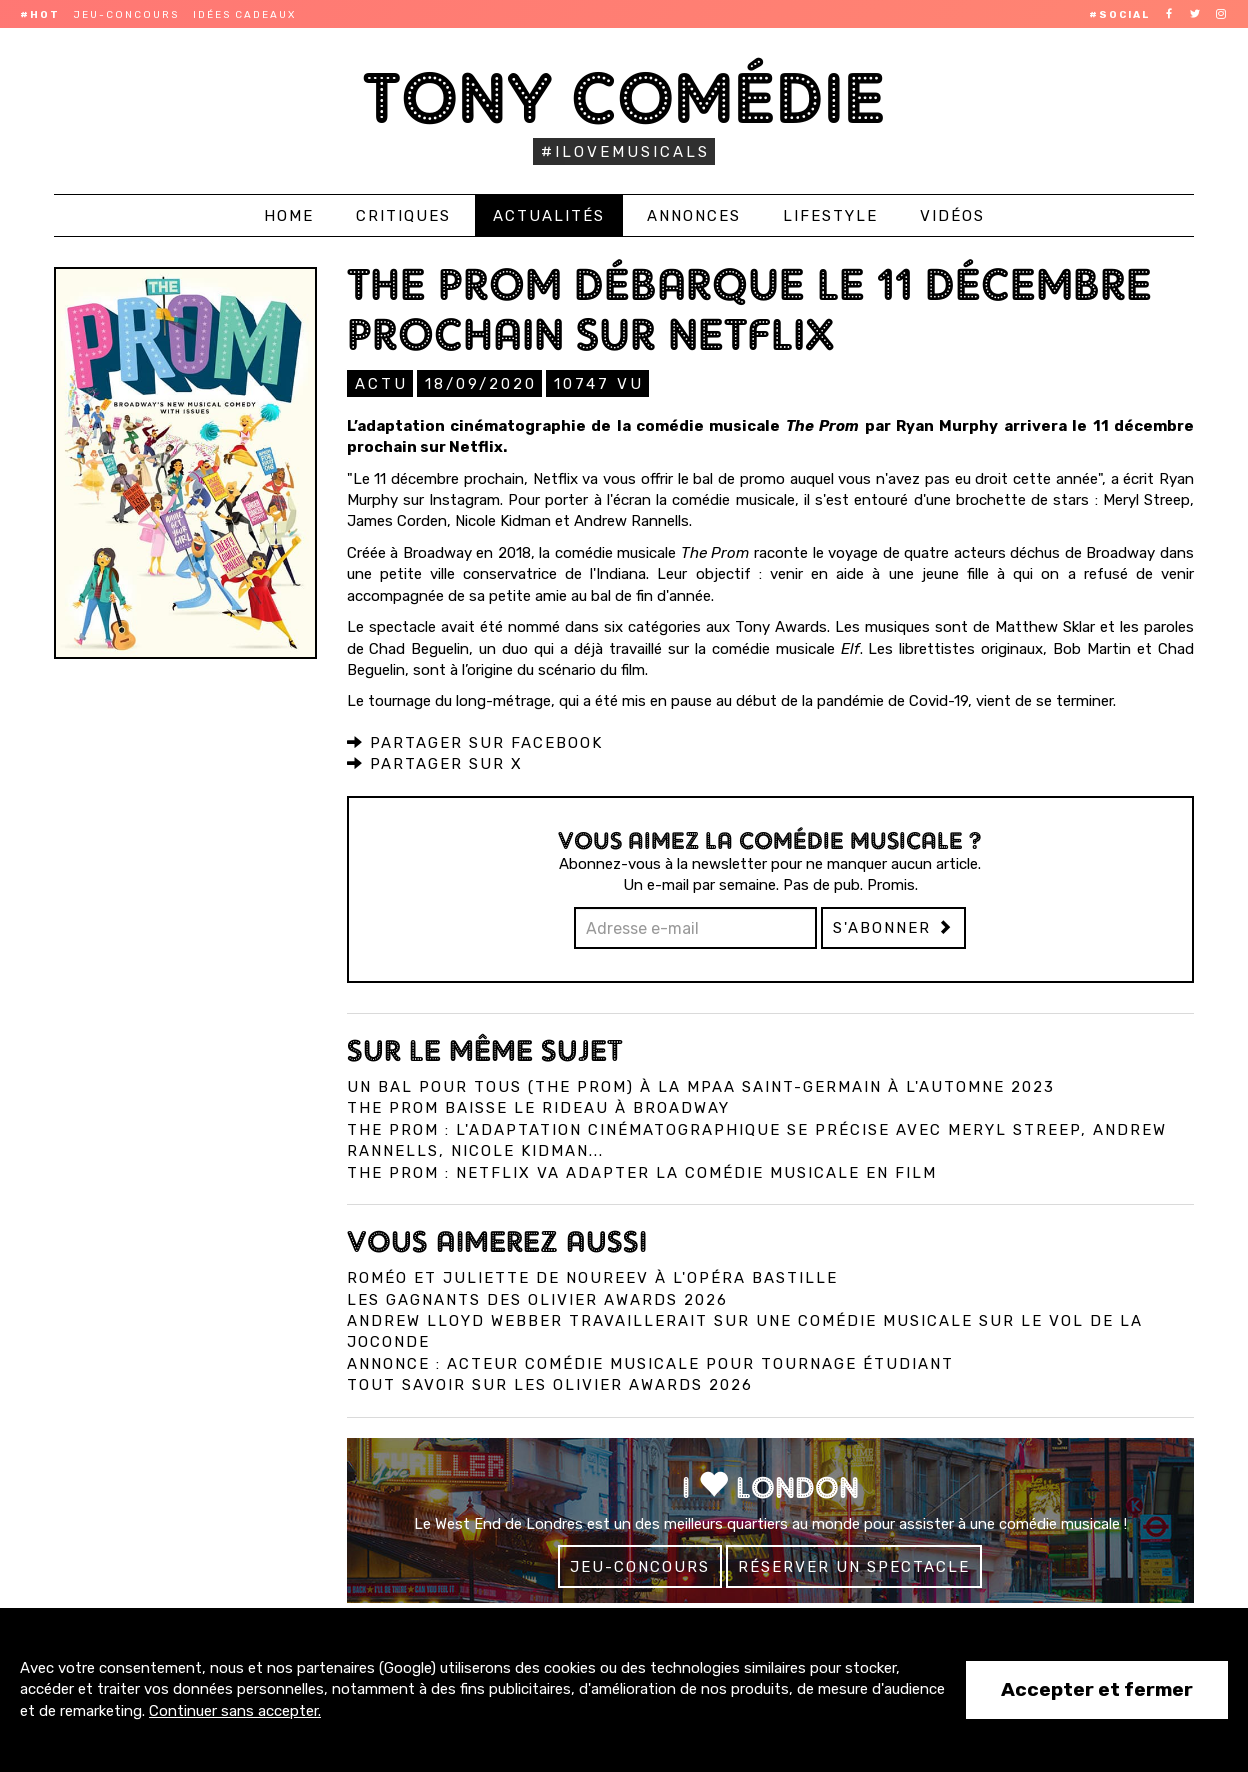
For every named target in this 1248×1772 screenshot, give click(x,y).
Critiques (403, 216)
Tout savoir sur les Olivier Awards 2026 (550, 1384)
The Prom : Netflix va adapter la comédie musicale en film (642, 1172)
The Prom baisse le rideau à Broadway (538, 1107)
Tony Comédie (624, 97)
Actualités (549, 216)
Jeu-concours (126, 15)
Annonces (694, 216)
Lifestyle (830, 216)
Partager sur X (435, 763)
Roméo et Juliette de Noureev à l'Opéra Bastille (592, 1277)
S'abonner (893, 927)
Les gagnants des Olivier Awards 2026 (537, 1299)
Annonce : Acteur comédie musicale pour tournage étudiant (650, 1363)
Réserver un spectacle (854, 1566)
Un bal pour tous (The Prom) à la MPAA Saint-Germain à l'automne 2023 (701, 1086)
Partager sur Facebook (475, 742)
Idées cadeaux (244, 15)
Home (289, 216)
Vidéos (952, 216)
